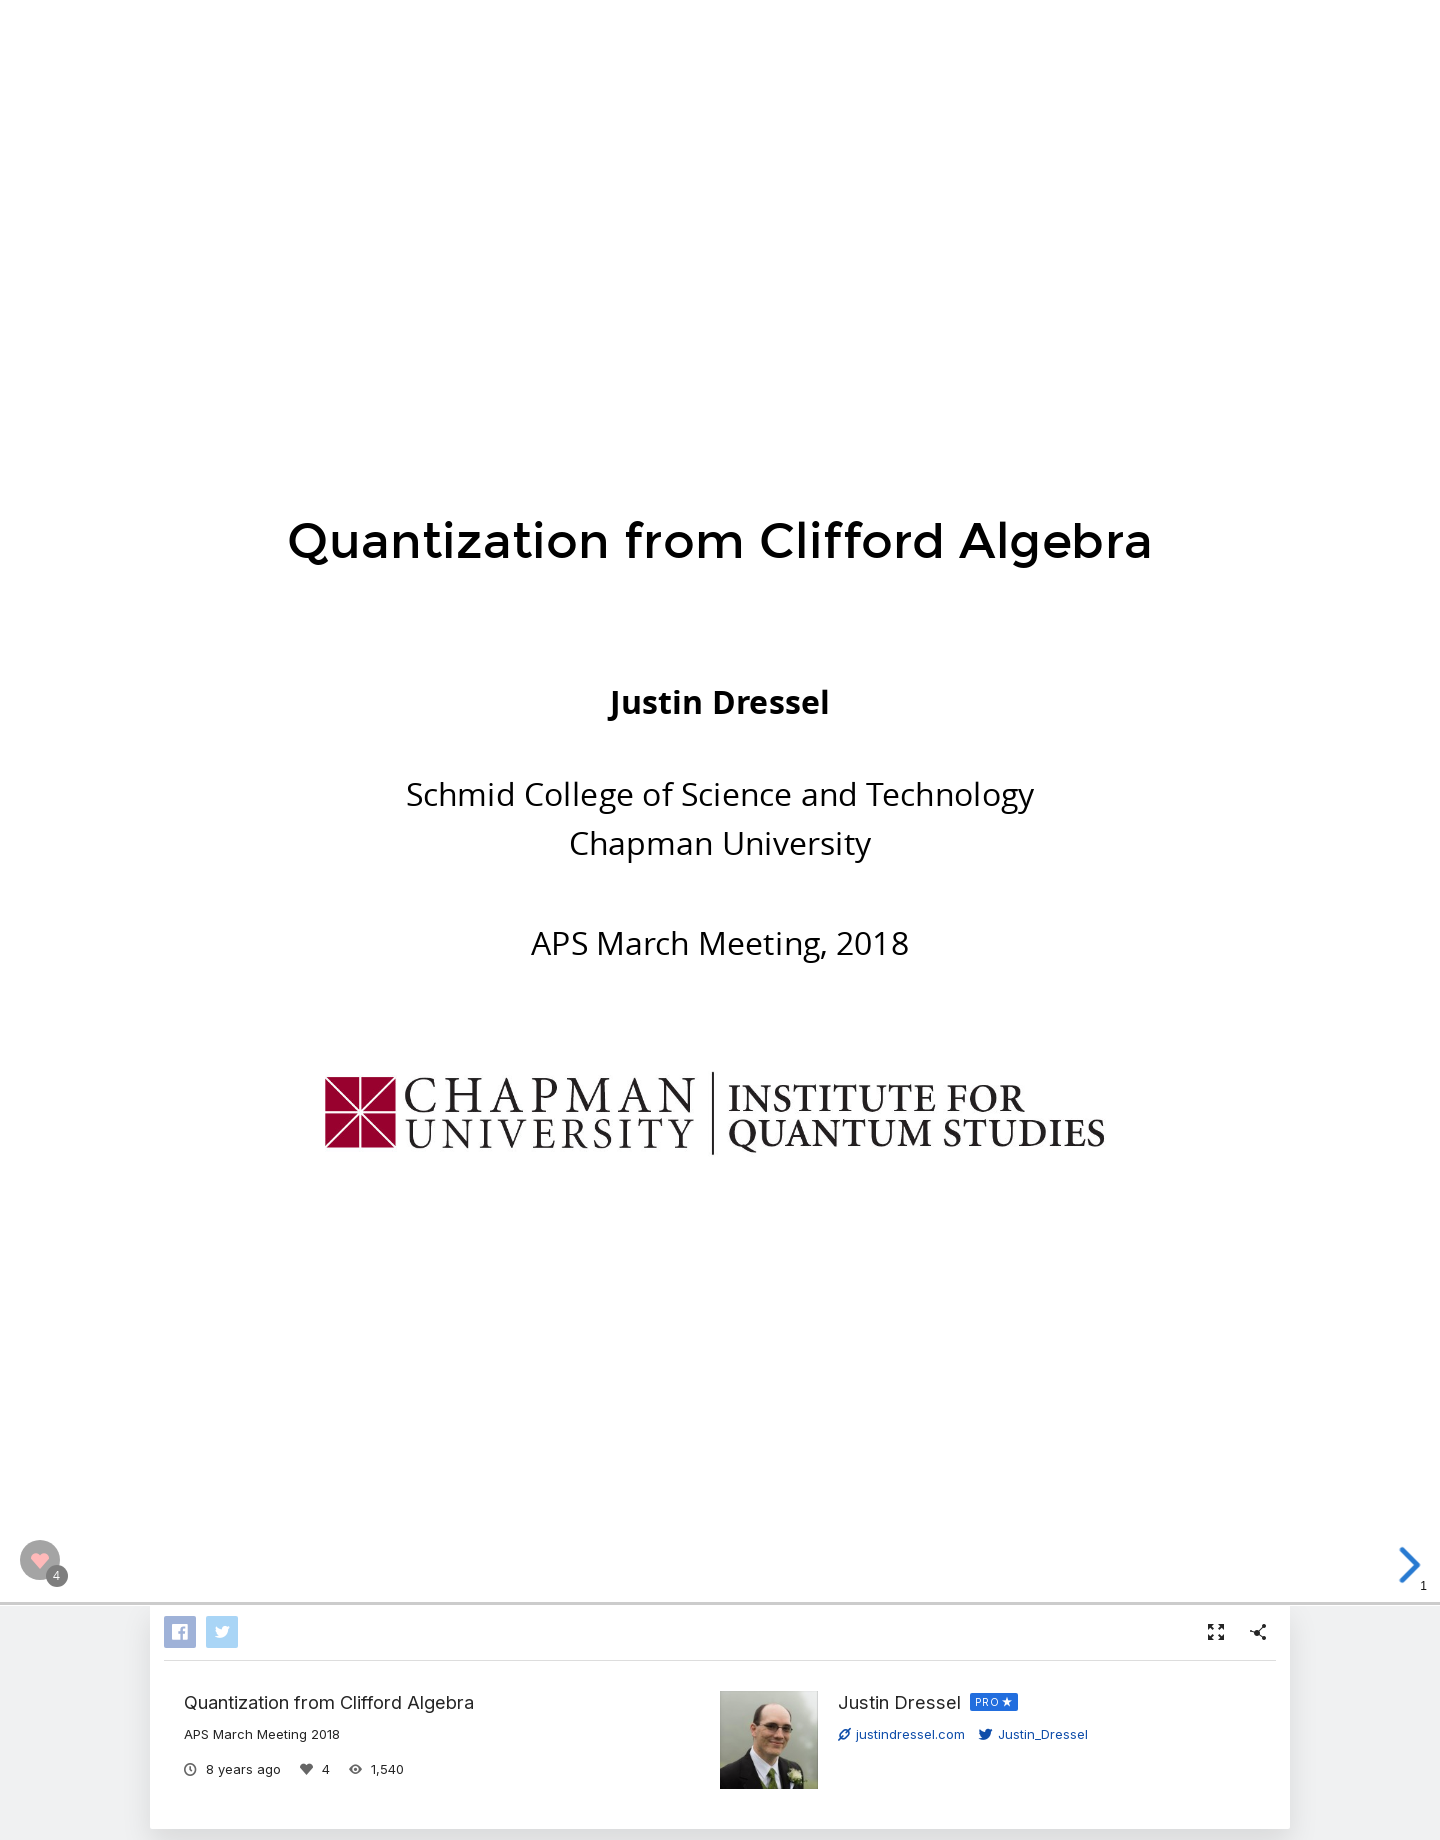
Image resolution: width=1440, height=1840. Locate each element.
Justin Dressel (899, 1702)
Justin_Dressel (1033, 1734)
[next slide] (1409, 1565)
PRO (987, 1702)
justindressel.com (901, 1734)
